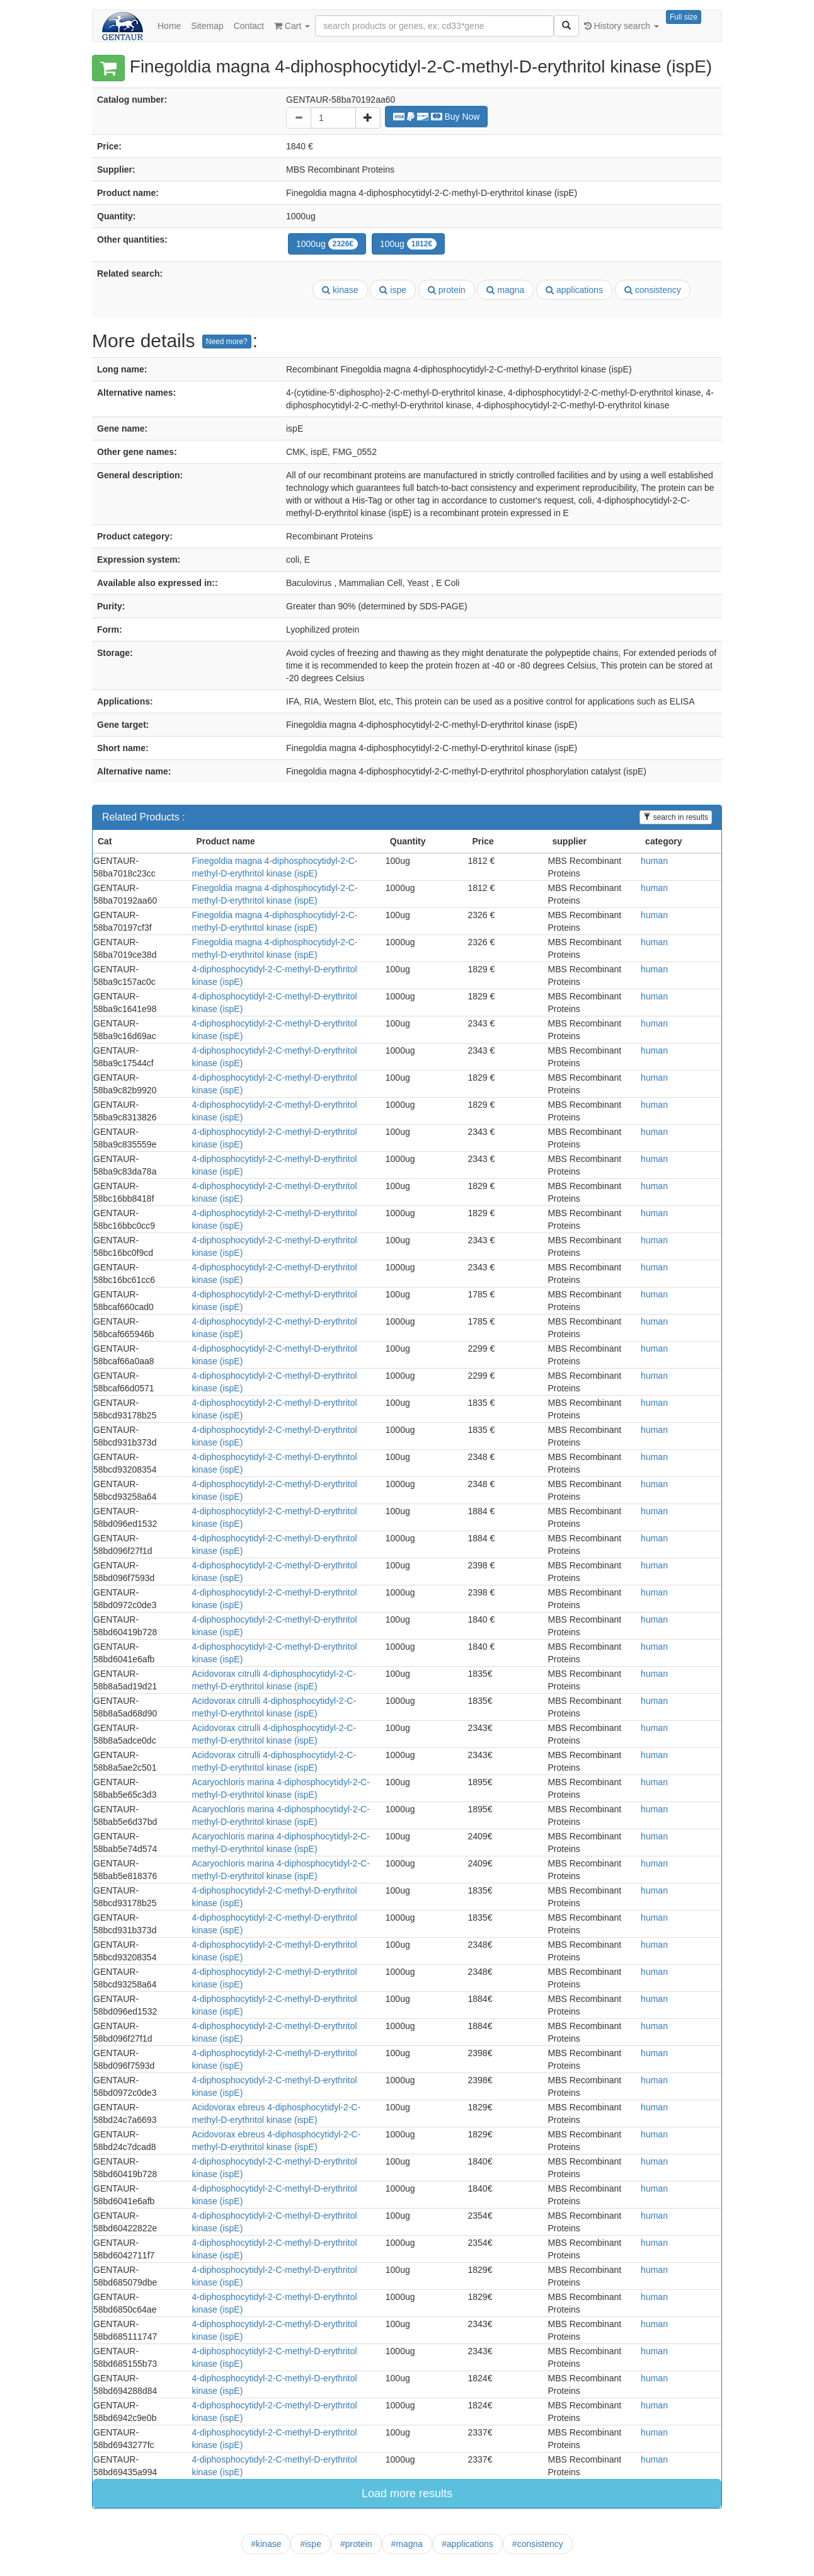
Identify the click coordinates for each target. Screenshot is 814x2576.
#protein (356, 2544)
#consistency (537, 2544)
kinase (340, 290)
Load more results (407, 2493)
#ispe (310, 2544)
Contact (249, 26)
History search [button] (621, 26)
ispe (392, 290)
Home (169, 26)
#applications (467, 2544)
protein (447, 290)
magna (505, 290)
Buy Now (436, 117)
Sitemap (207, 26)
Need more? (227, 341)
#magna (407, 2544)
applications (574, 290)
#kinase (266, 2544)
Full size (683, 17)
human (654, 861)
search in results (675, 817)
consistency (652, 290)
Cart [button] (292, 26)
